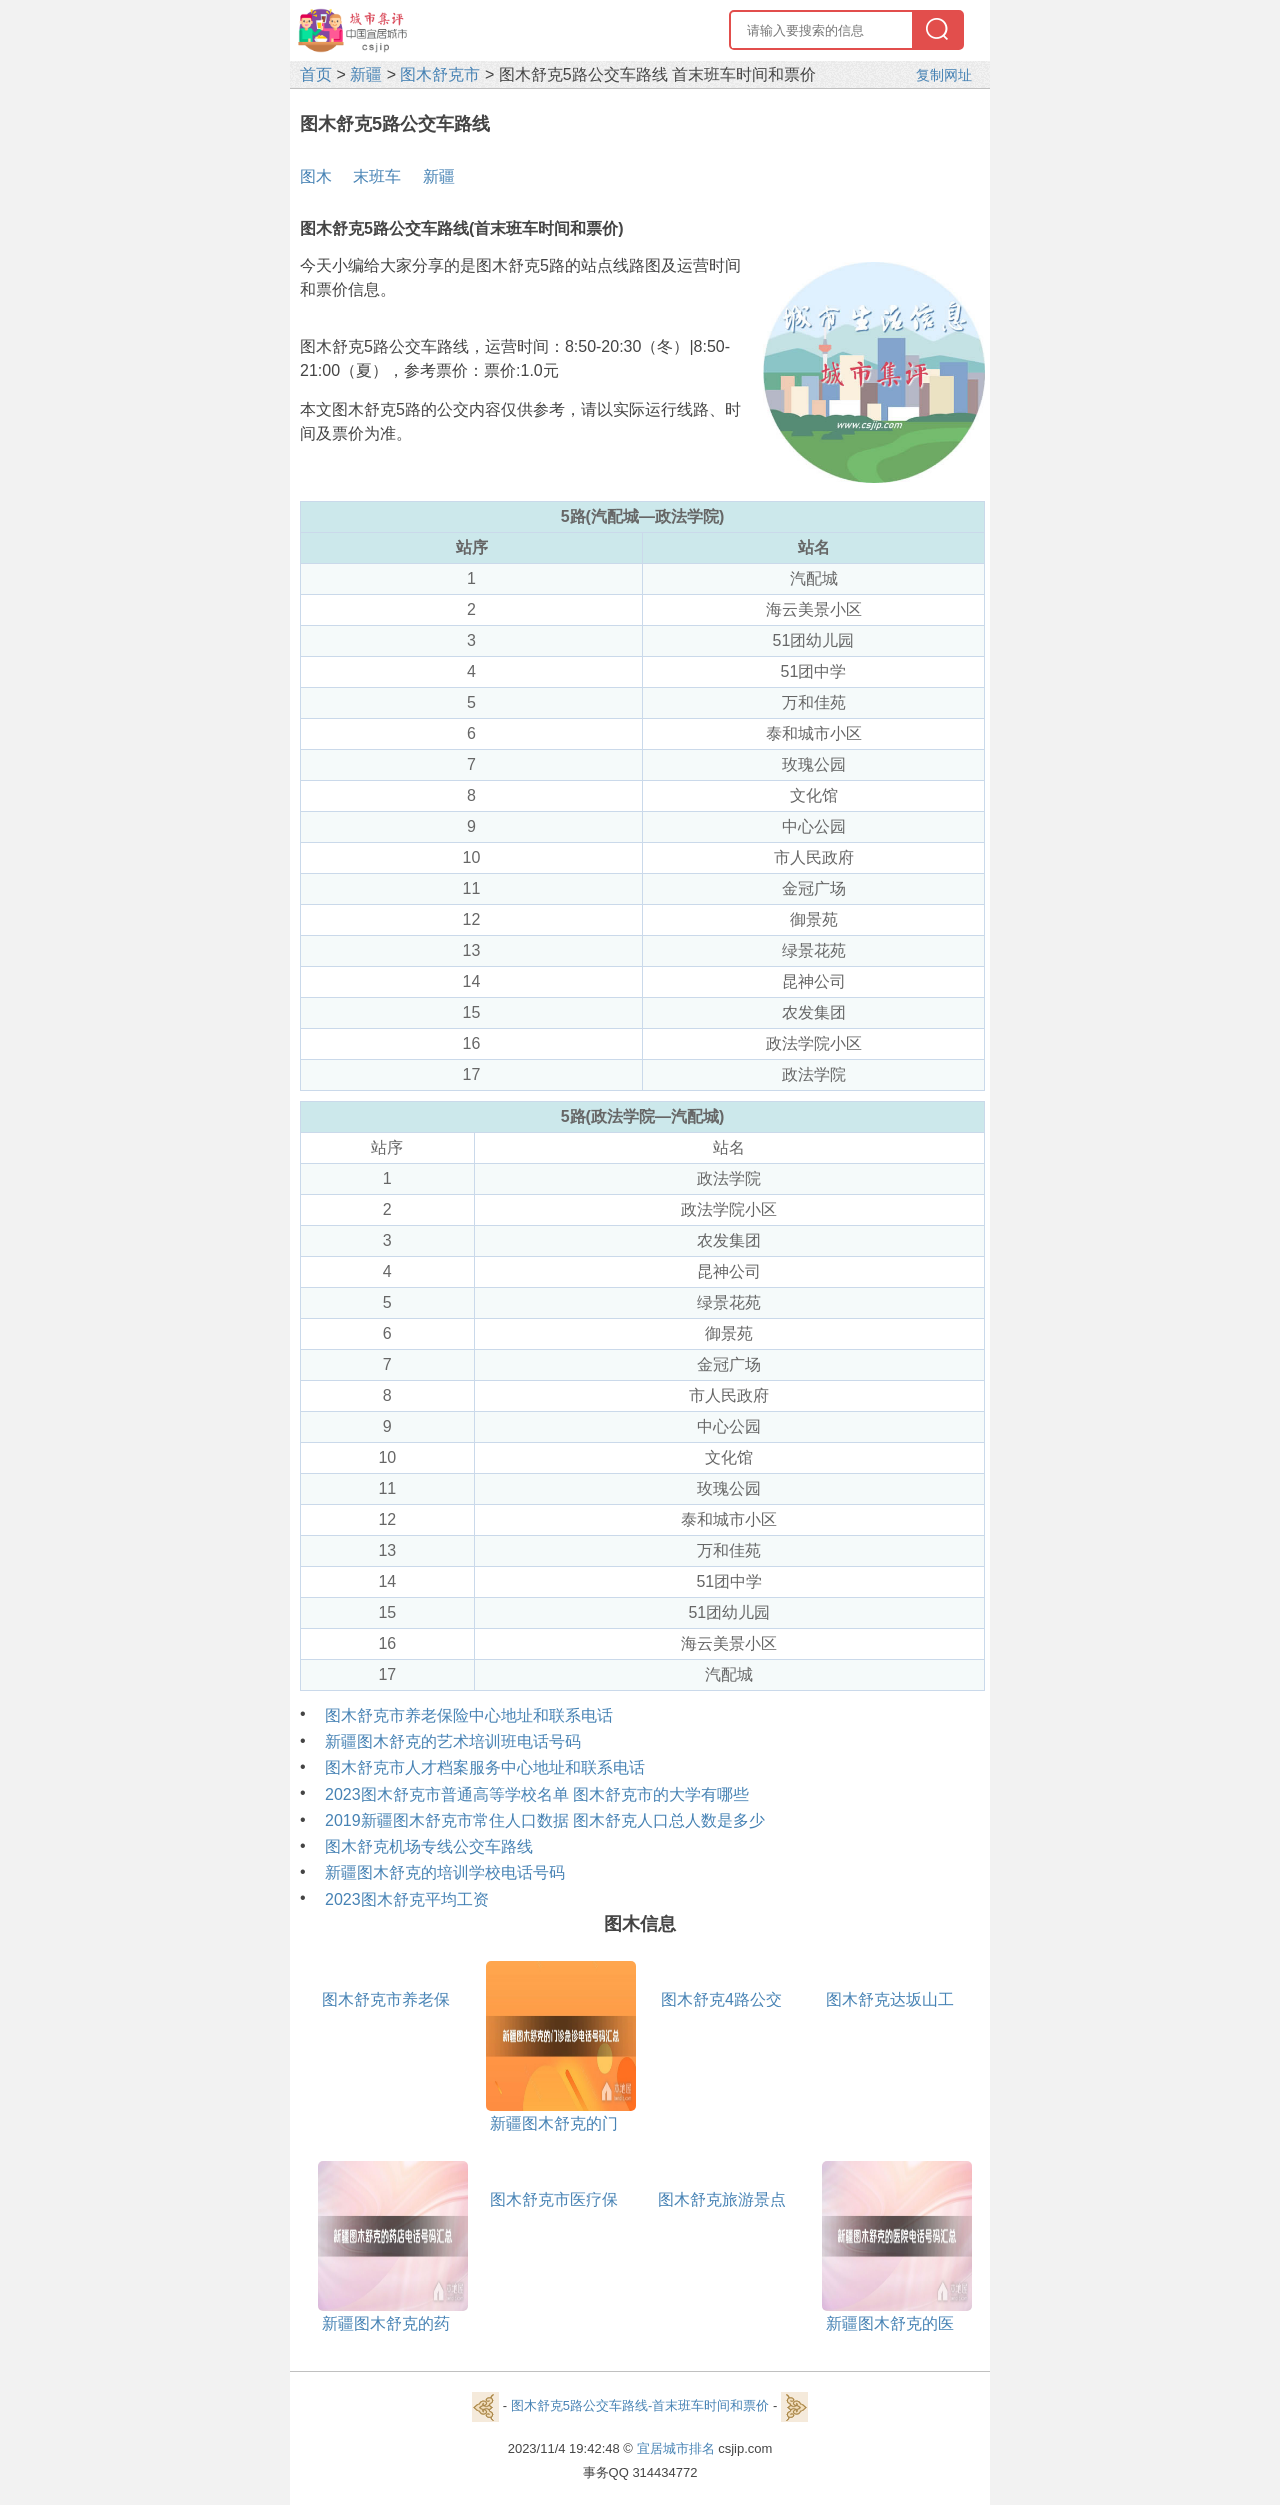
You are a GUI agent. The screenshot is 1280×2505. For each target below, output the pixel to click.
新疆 (366, 74)
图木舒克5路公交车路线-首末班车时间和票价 (640, 2405)
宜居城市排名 (676, 2448)
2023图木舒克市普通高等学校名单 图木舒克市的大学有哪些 (537, 1794)
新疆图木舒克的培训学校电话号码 (445, 1872)
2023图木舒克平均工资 (407, 1899)
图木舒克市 (440, 74)
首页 (316, 74)
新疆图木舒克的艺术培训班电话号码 (453, 1741)
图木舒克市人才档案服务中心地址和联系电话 (485, 1767)
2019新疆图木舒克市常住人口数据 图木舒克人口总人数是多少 (545, 1820)
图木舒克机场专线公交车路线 (429, 1846)
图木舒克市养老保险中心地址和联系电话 (469, 1715)
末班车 (377, 176)
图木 (316, 176)
